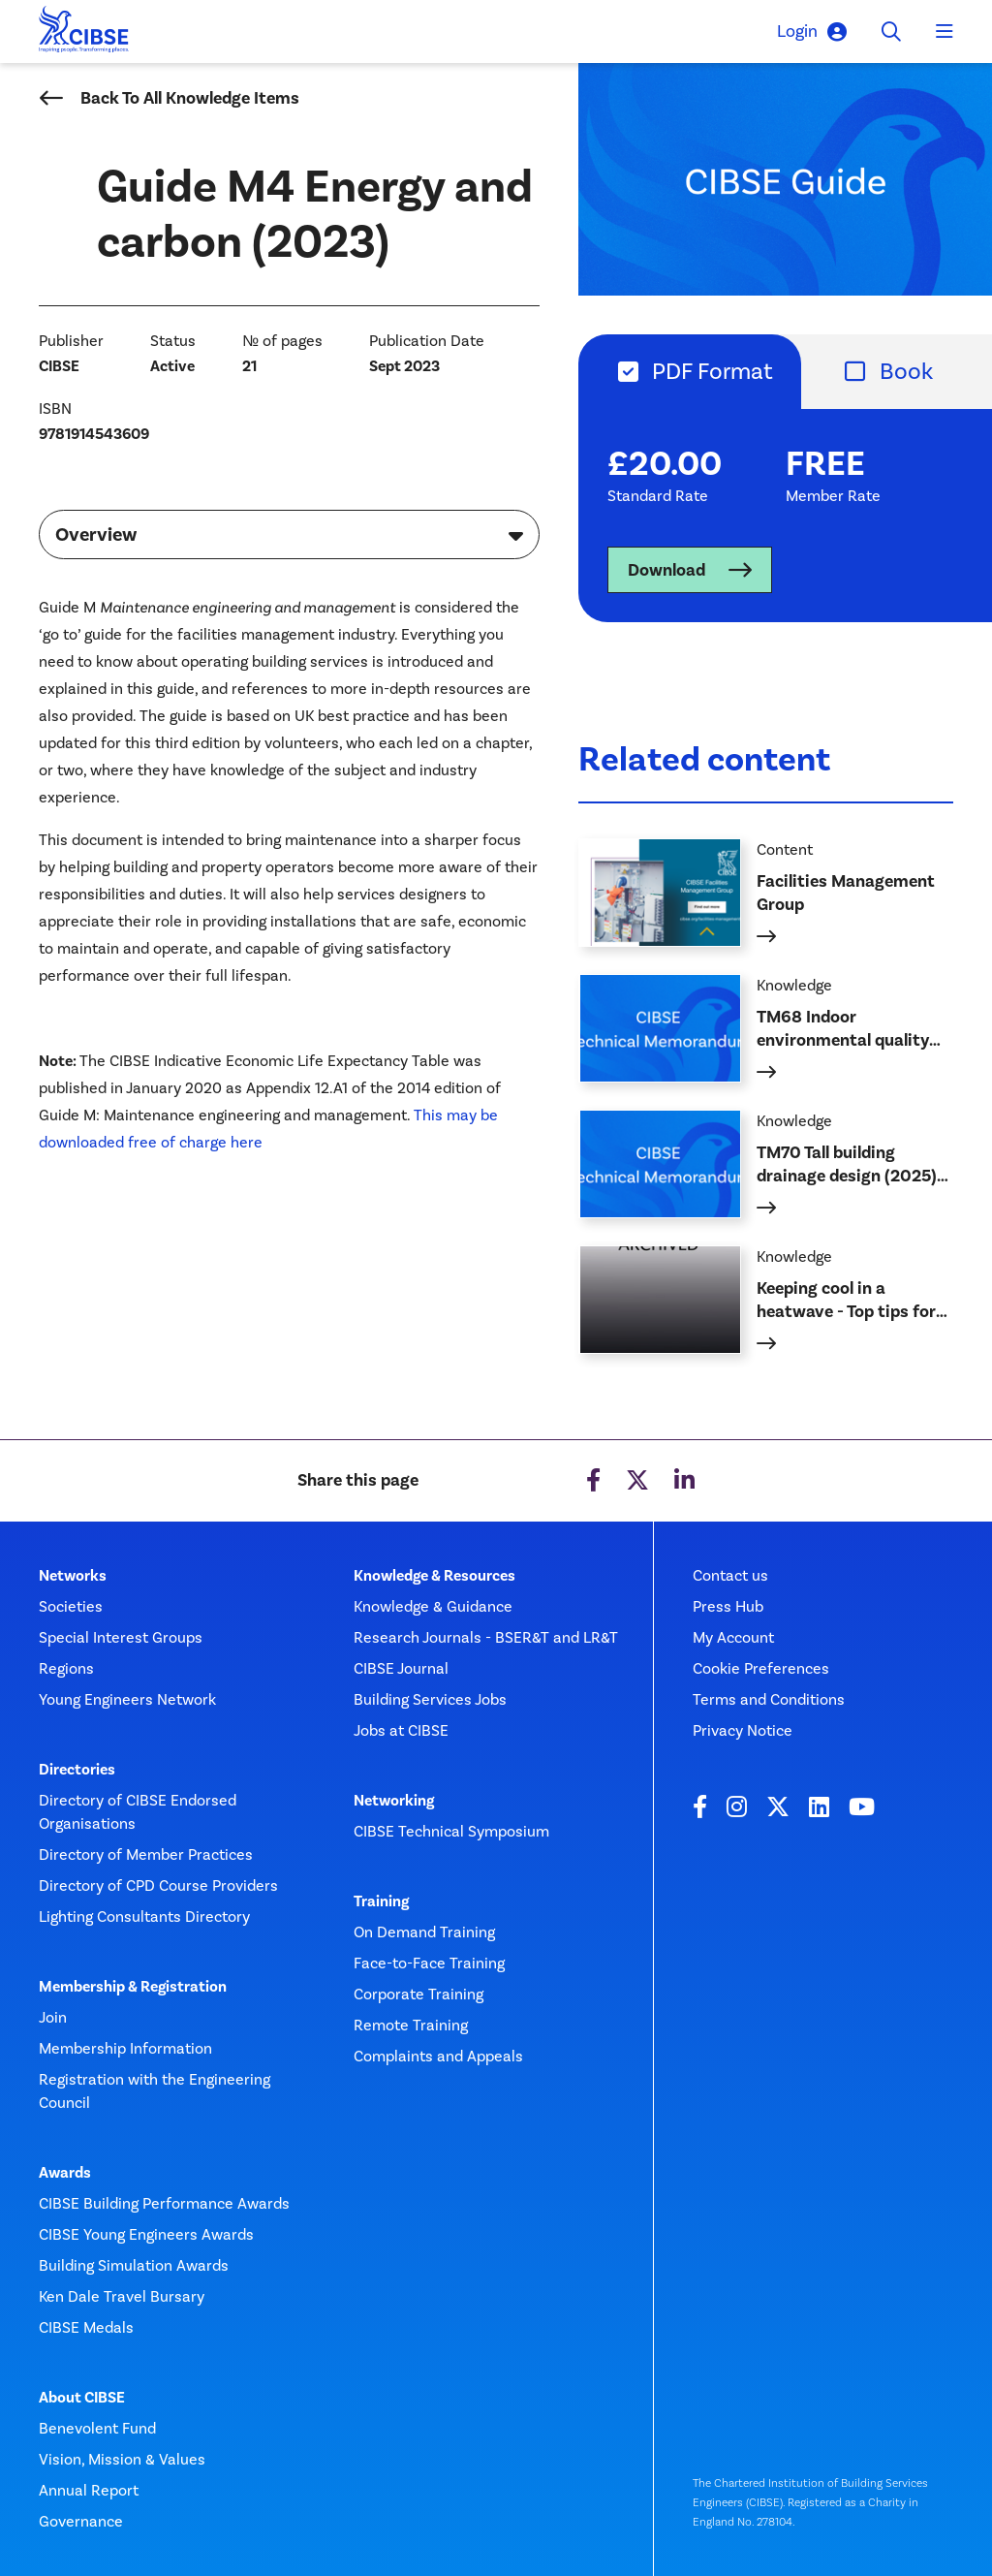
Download (666, 570)
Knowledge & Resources (434, 1576)
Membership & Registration (133, 1986)
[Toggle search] (891, 32)
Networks (73, 1576)
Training (381, 1901)
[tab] (689, 371)
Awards (65, 2173)
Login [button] (812, 31)
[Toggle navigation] (944, 32)
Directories (77, 1769)
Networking (394, 1800)
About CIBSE (82, 2397)
